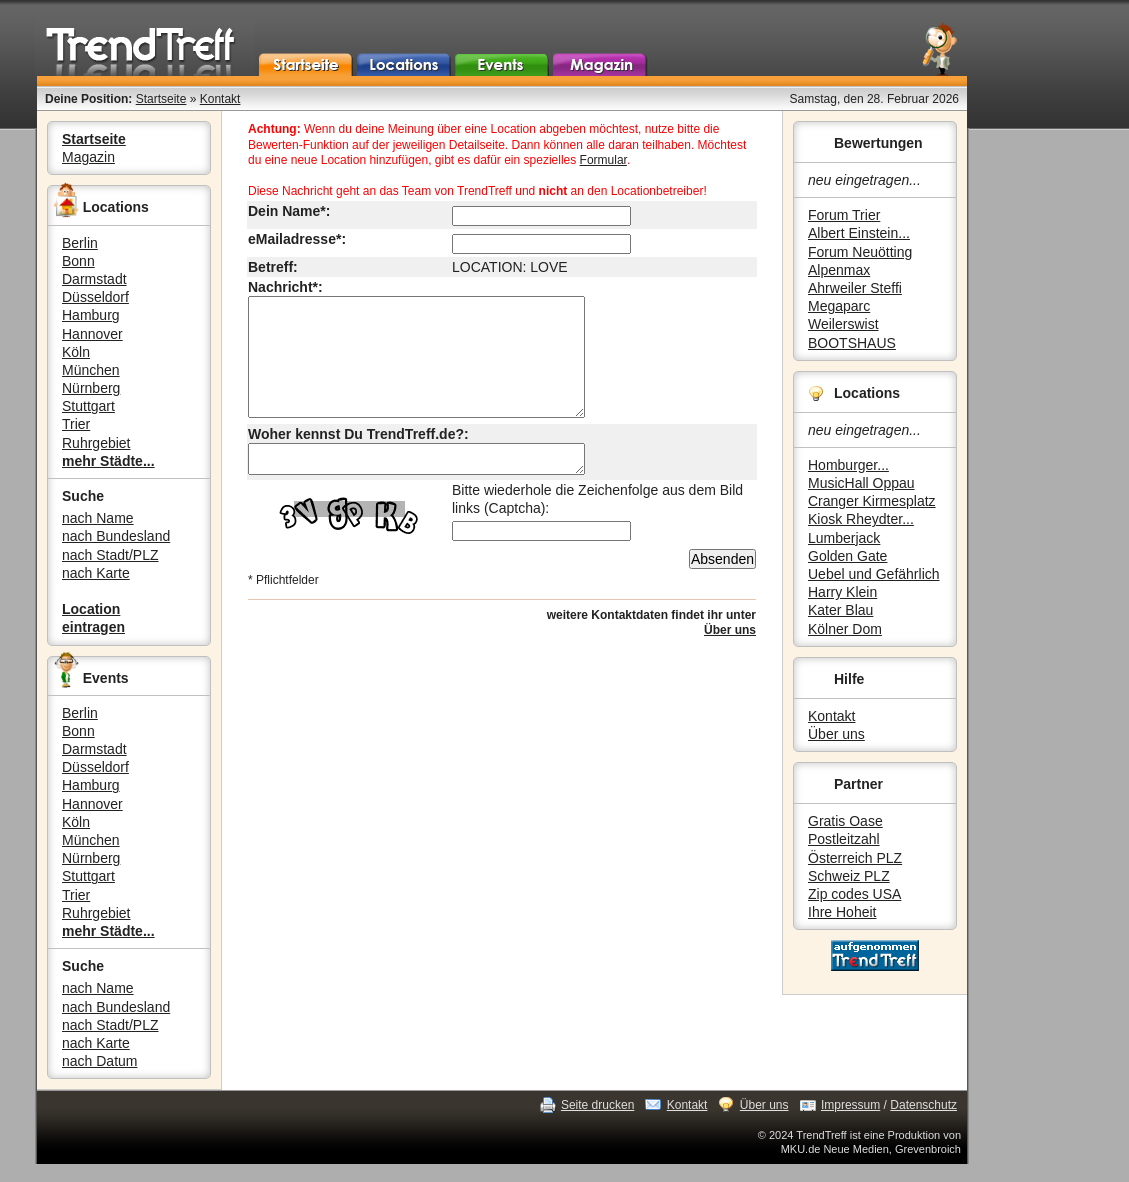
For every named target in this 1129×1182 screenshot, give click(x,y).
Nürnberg (91, 388)
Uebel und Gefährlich (874, 574)
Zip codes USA (854, 894)
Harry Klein (842, 592)
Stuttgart (88, 406)
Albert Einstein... (859, 233)
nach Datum (99, 1061)
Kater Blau (840, 610)
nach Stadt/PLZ (110, 555)
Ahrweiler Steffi (855, 288)
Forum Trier (844, 215)
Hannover (92, 334)
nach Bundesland (116, 536)
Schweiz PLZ (849, 876)
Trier (76, 424)
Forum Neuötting (860, 252)
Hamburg (91, 315)
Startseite (161, 99)
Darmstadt (94, 279)
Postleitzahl (844, 839)
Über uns (836, 734)
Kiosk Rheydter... (861, 519)
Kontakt (220, 99)
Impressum (850, 1105)
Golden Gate (847, 556)
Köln (76, 352)
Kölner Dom (845, 629)
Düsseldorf (95, 297)
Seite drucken (597, 1105)
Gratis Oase (845, 821)
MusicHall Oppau (861, 483)
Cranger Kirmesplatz (872, 501)
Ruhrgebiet (96, 443)
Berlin (80, 243)
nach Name (98, 518)
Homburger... (848, 465)
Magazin (88, 157)
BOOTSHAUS (852, 343)
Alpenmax (839, 270)
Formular (603, 160)
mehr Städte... (108, 461)
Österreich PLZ (855, 858)
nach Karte (96, 573)
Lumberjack (844, 538)
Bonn (78, 261)
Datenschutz (923, 1105)
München (91, 370)
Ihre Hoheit (842, 912)
